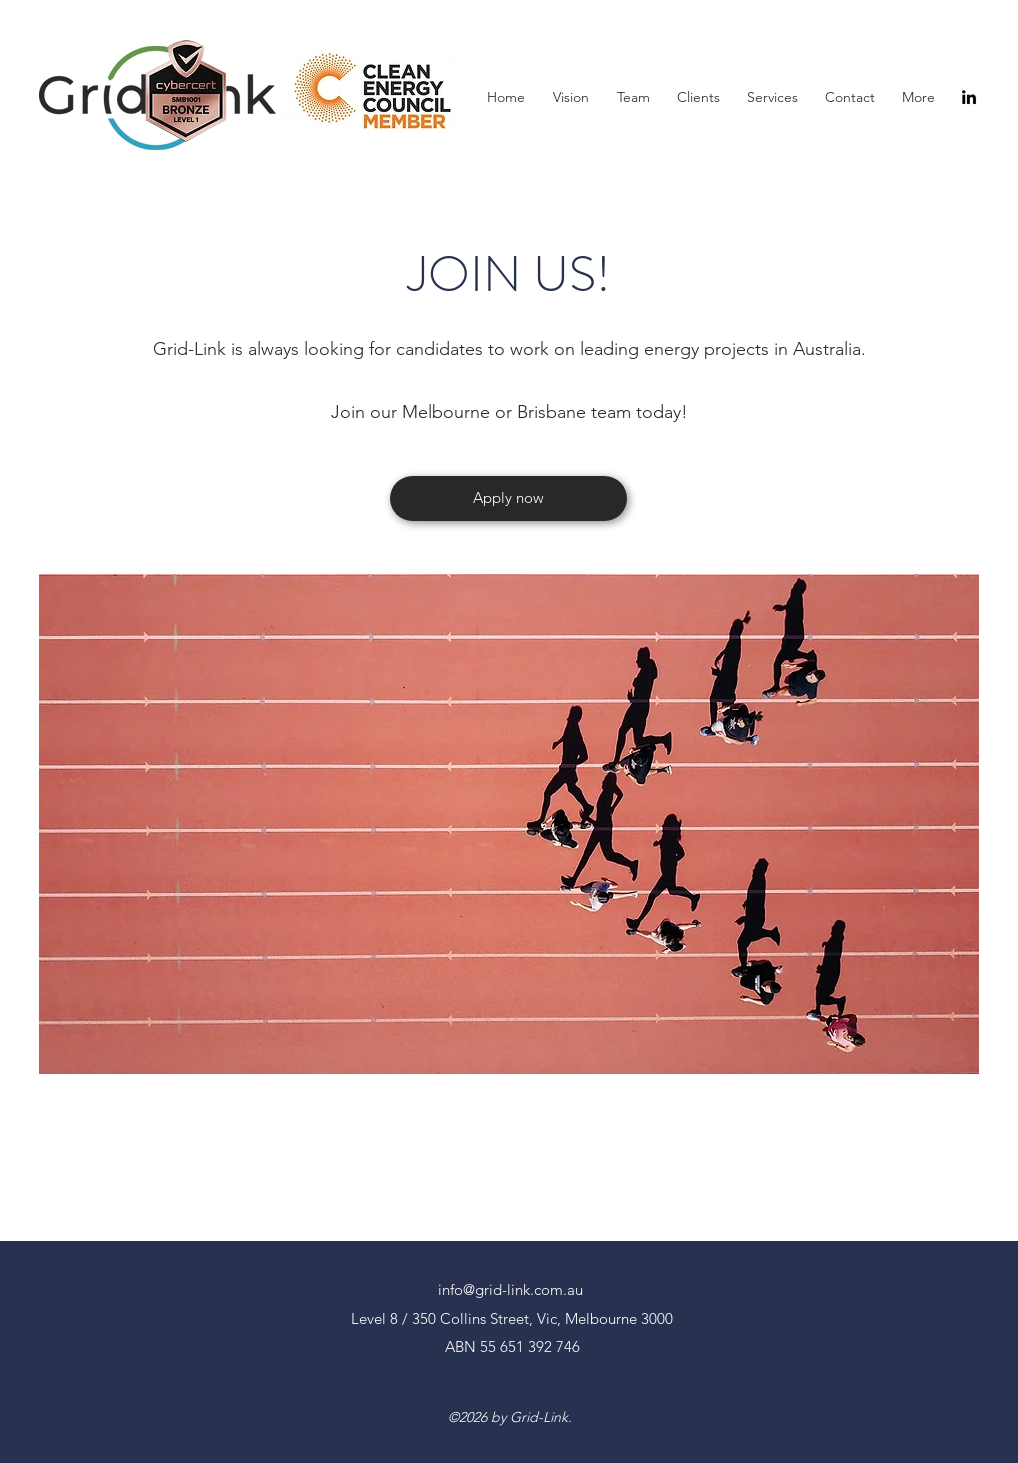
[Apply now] (508, 498)
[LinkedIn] (969, 97)
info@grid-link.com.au (510, 1289)
